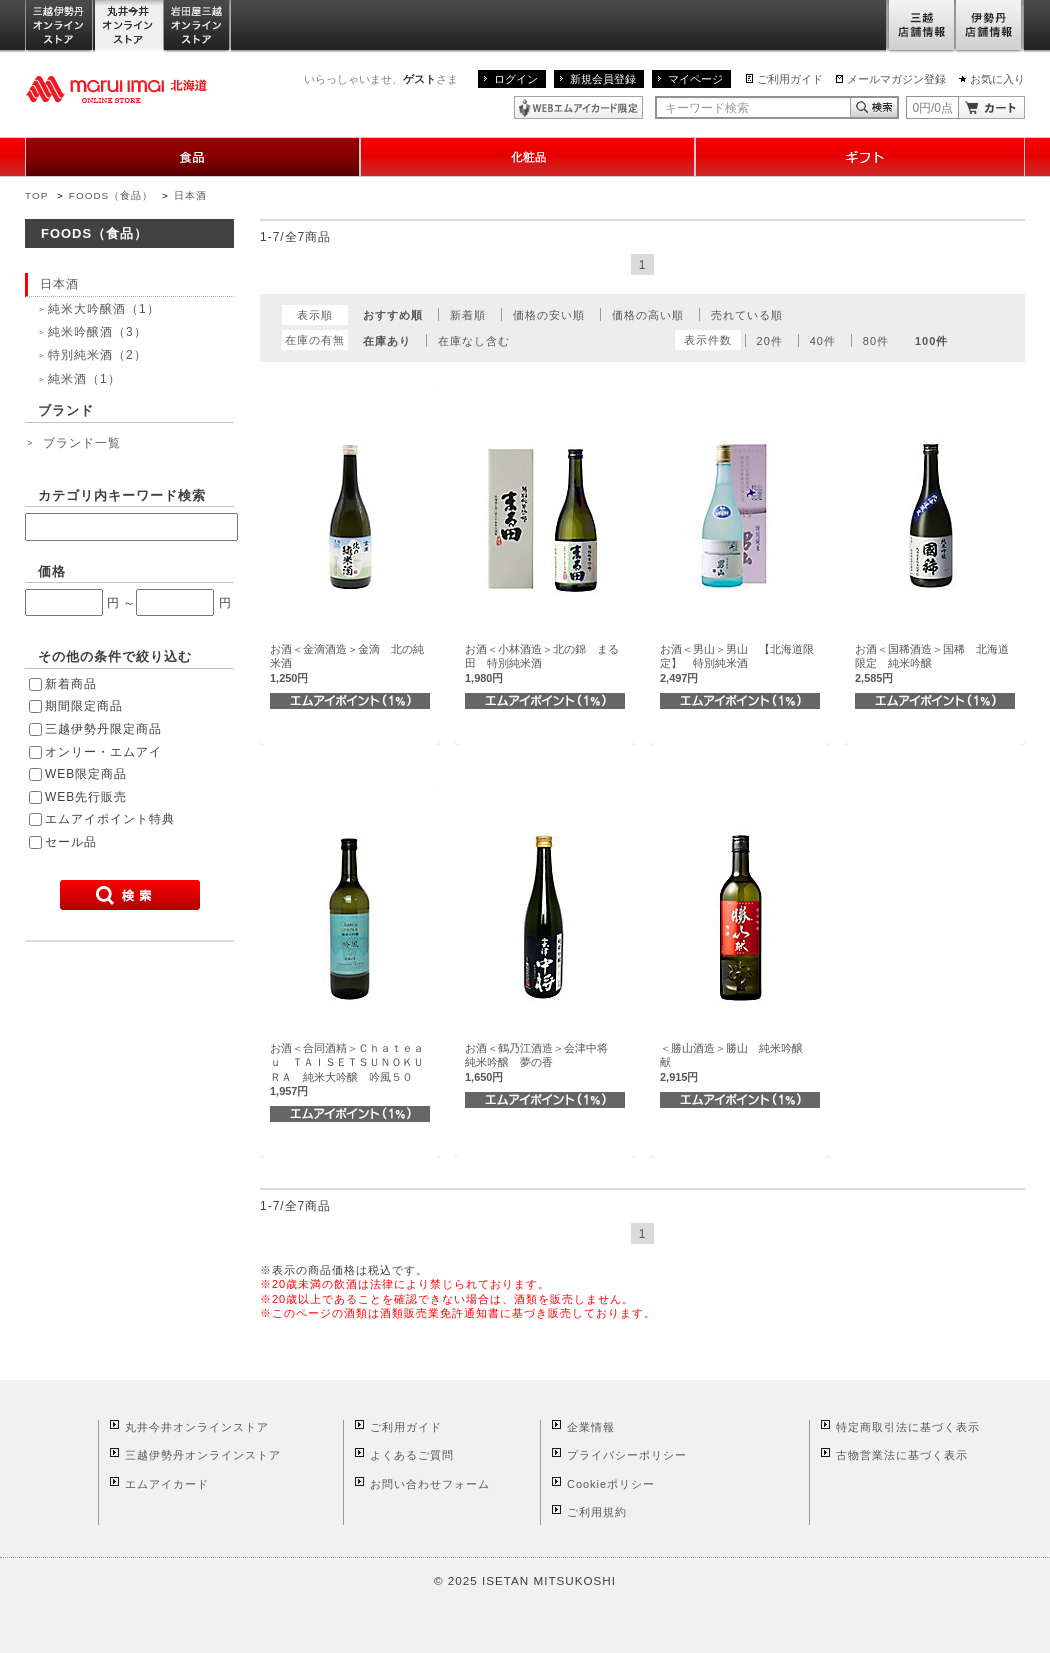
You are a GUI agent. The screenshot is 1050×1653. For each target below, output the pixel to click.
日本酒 (190, 195)
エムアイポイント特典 (110, 819)
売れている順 (747, 315)
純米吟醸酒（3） (97, 332)
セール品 (71, 842)
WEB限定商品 (86, 774)
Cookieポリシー (611, 1484)
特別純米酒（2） (97, 355)
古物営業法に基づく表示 (902, 1455)
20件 (770, 341)
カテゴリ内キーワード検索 (122, 495)
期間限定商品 (84, 706)
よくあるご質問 (412, 1455)
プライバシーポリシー (627, 1455)
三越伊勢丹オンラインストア (60, 26)
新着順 (468, 315)
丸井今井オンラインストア (129, 26)
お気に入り (997, 79)
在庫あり (387, 341)
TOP (36, 195)
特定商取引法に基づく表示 (908, 1427)
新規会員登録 (603, 79)
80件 (876, 341)
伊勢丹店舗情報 (990, 26)
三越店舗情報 (920, 26)
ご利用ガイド (790, 79)
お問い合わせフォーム (430, 1484)
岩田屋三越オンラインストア (197, 26)
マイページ (695, 79)
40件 (823, 341)
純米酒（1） (84, 379)
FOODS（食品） (111, 195)
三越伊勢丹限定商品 (103, 729)
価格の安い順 (549, 315)
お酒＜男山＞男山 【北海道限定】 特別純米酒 (737, 663)
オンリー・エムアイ (103, 752)
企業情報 (591, 1427)
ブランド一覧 (82, 443)
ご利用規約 (597, 1512)
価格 (52, 571)
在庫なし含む (474, 341)
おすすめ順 (393, 315)
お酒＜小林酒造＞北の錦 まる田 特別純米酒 (542, 663)
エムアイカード (167, 1484)
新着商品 (71, 684)
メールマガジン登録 (896, 79)
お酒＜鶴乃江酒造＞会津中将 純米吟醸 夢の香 (542, 1062)
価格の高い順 (648, 315)
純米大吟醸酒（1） (104, 309)
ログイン (516, 79)
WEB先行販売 (86, 797)
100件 (931, 341)
